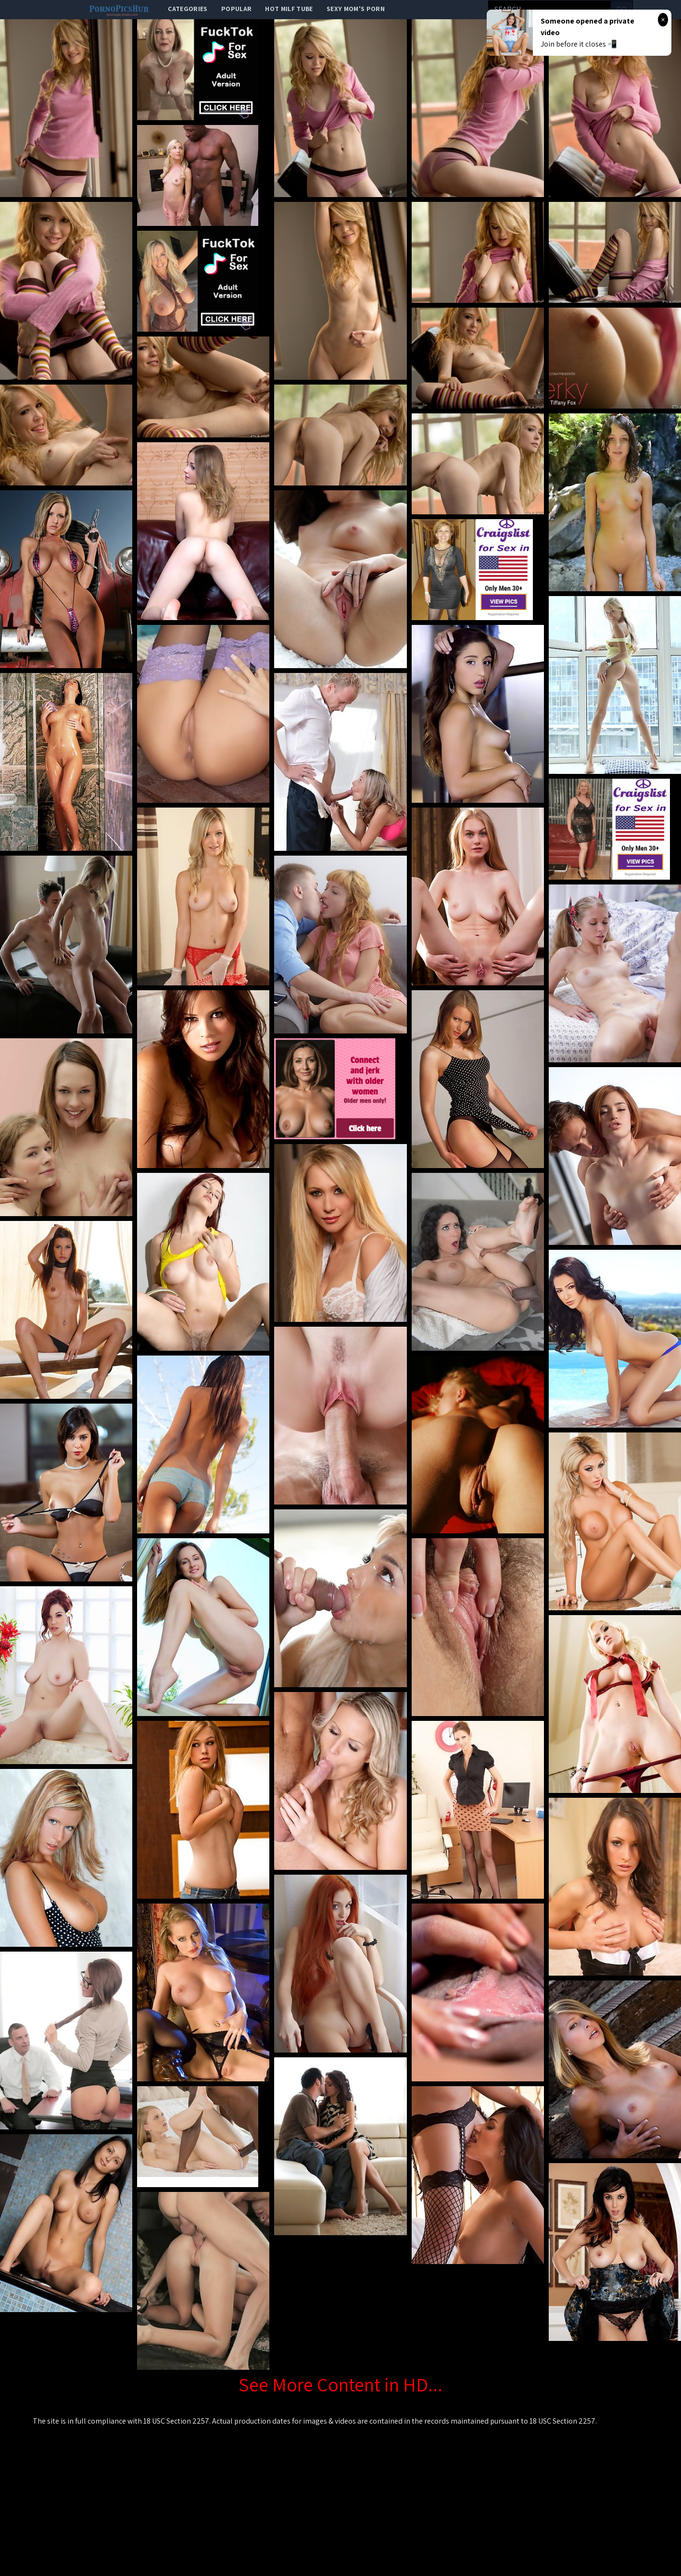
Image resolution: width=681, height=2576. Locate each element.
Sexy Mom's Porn (356, 8)
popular (236, 8)
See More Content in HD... (340, 2384)
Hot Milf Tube (289, 8)
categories (188, 8)
